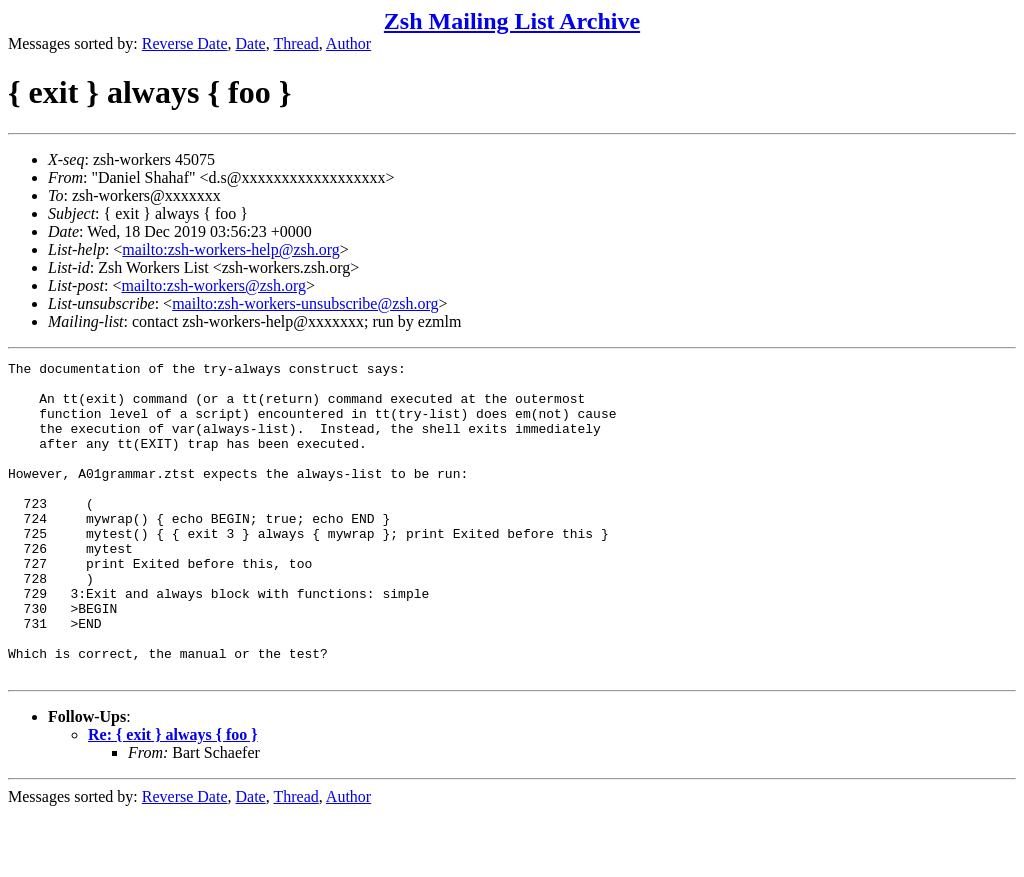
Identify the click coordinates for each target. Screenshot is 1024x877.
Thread (295, 43)
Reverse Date (185, 43)
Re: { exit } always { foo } (173, 797)
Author (348, 43)
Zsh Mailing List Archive (512, 21)
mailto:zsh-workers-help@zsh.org (231, 249)
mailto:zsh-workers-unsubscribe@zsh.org (305, 303)
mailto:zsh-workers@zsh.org (213, 285)
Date (251, 43)
